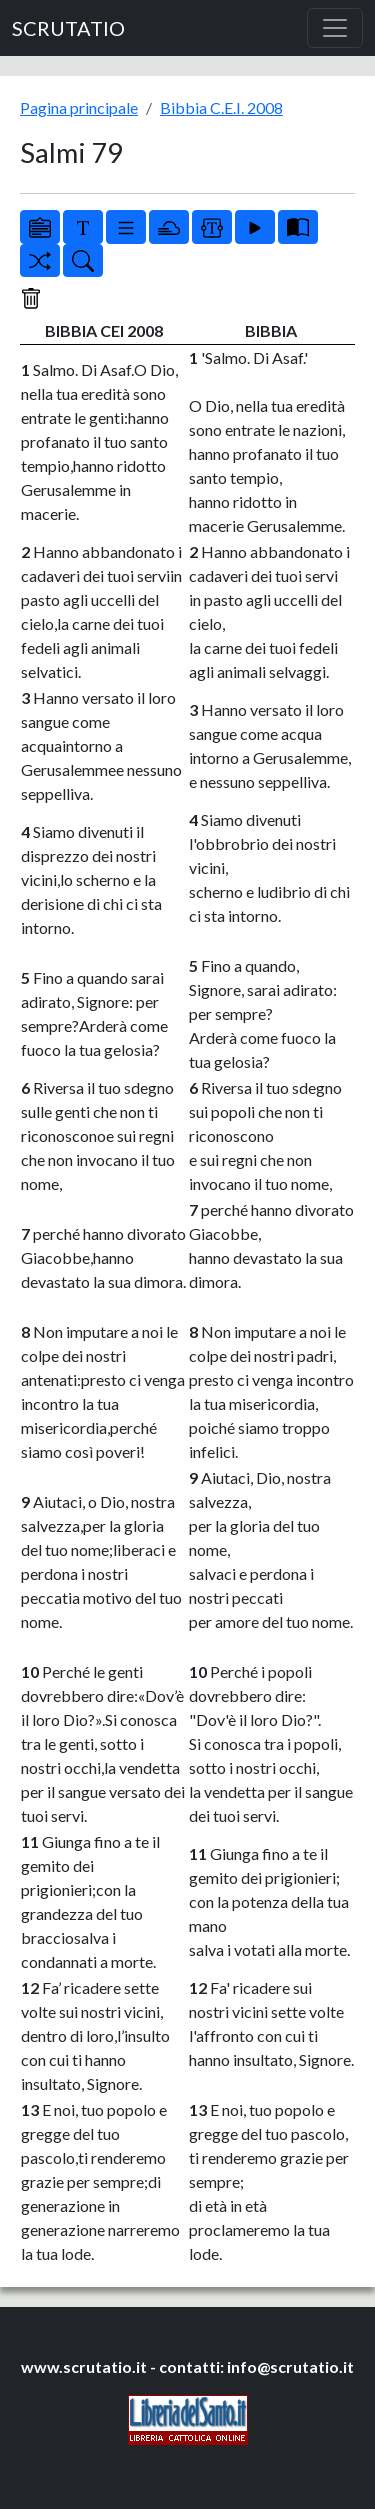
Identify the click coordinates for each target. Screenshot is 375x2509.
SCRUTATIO (68, 28)
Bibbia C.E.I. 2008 (221, 107)
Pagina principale (79, 107)
